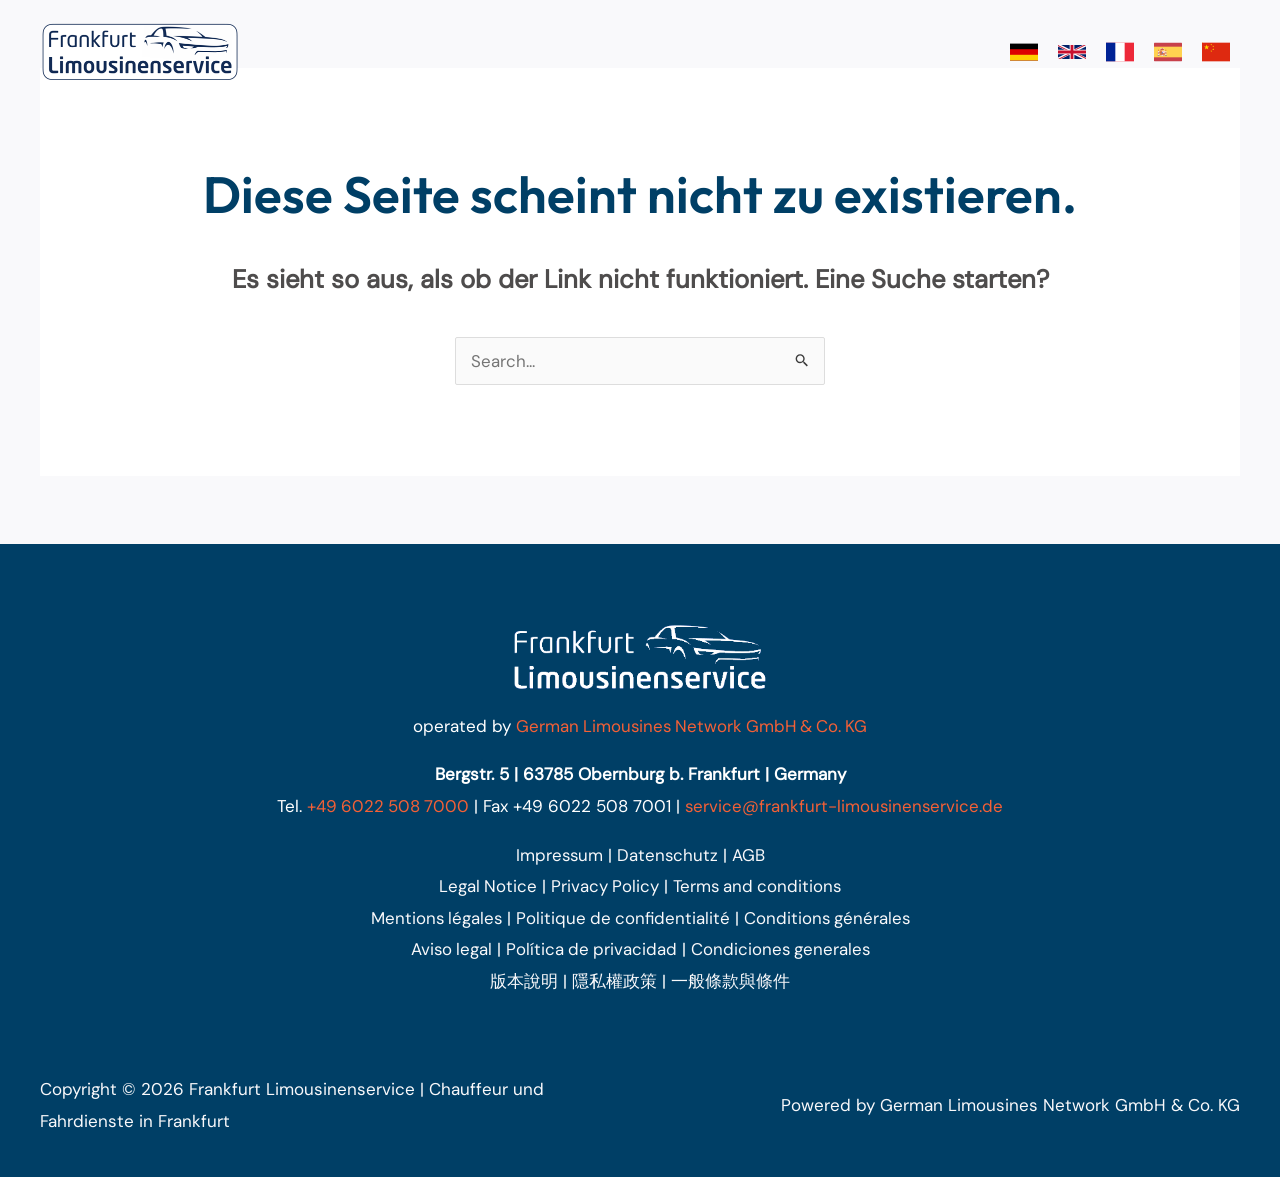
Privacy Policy (603, 886)
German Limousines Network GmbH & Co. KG (692, 726)
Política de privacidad (590, 949)
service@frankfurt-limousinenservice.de (845, 806)
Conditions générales (829, 918)
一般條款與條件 (730, 981)
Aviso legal (448, 949)
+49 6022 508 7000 (386, 806)
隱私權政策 (614, 981)
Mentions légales (433, 918)
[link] (1024, 52)
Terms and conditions (758, 886)
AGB (749, 855)
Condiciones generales (782, 949)
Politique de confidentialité (622, 918)
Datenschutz (668, 855)
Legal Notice (485, 886)
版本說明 (524, 981)
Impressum (558, 855)
